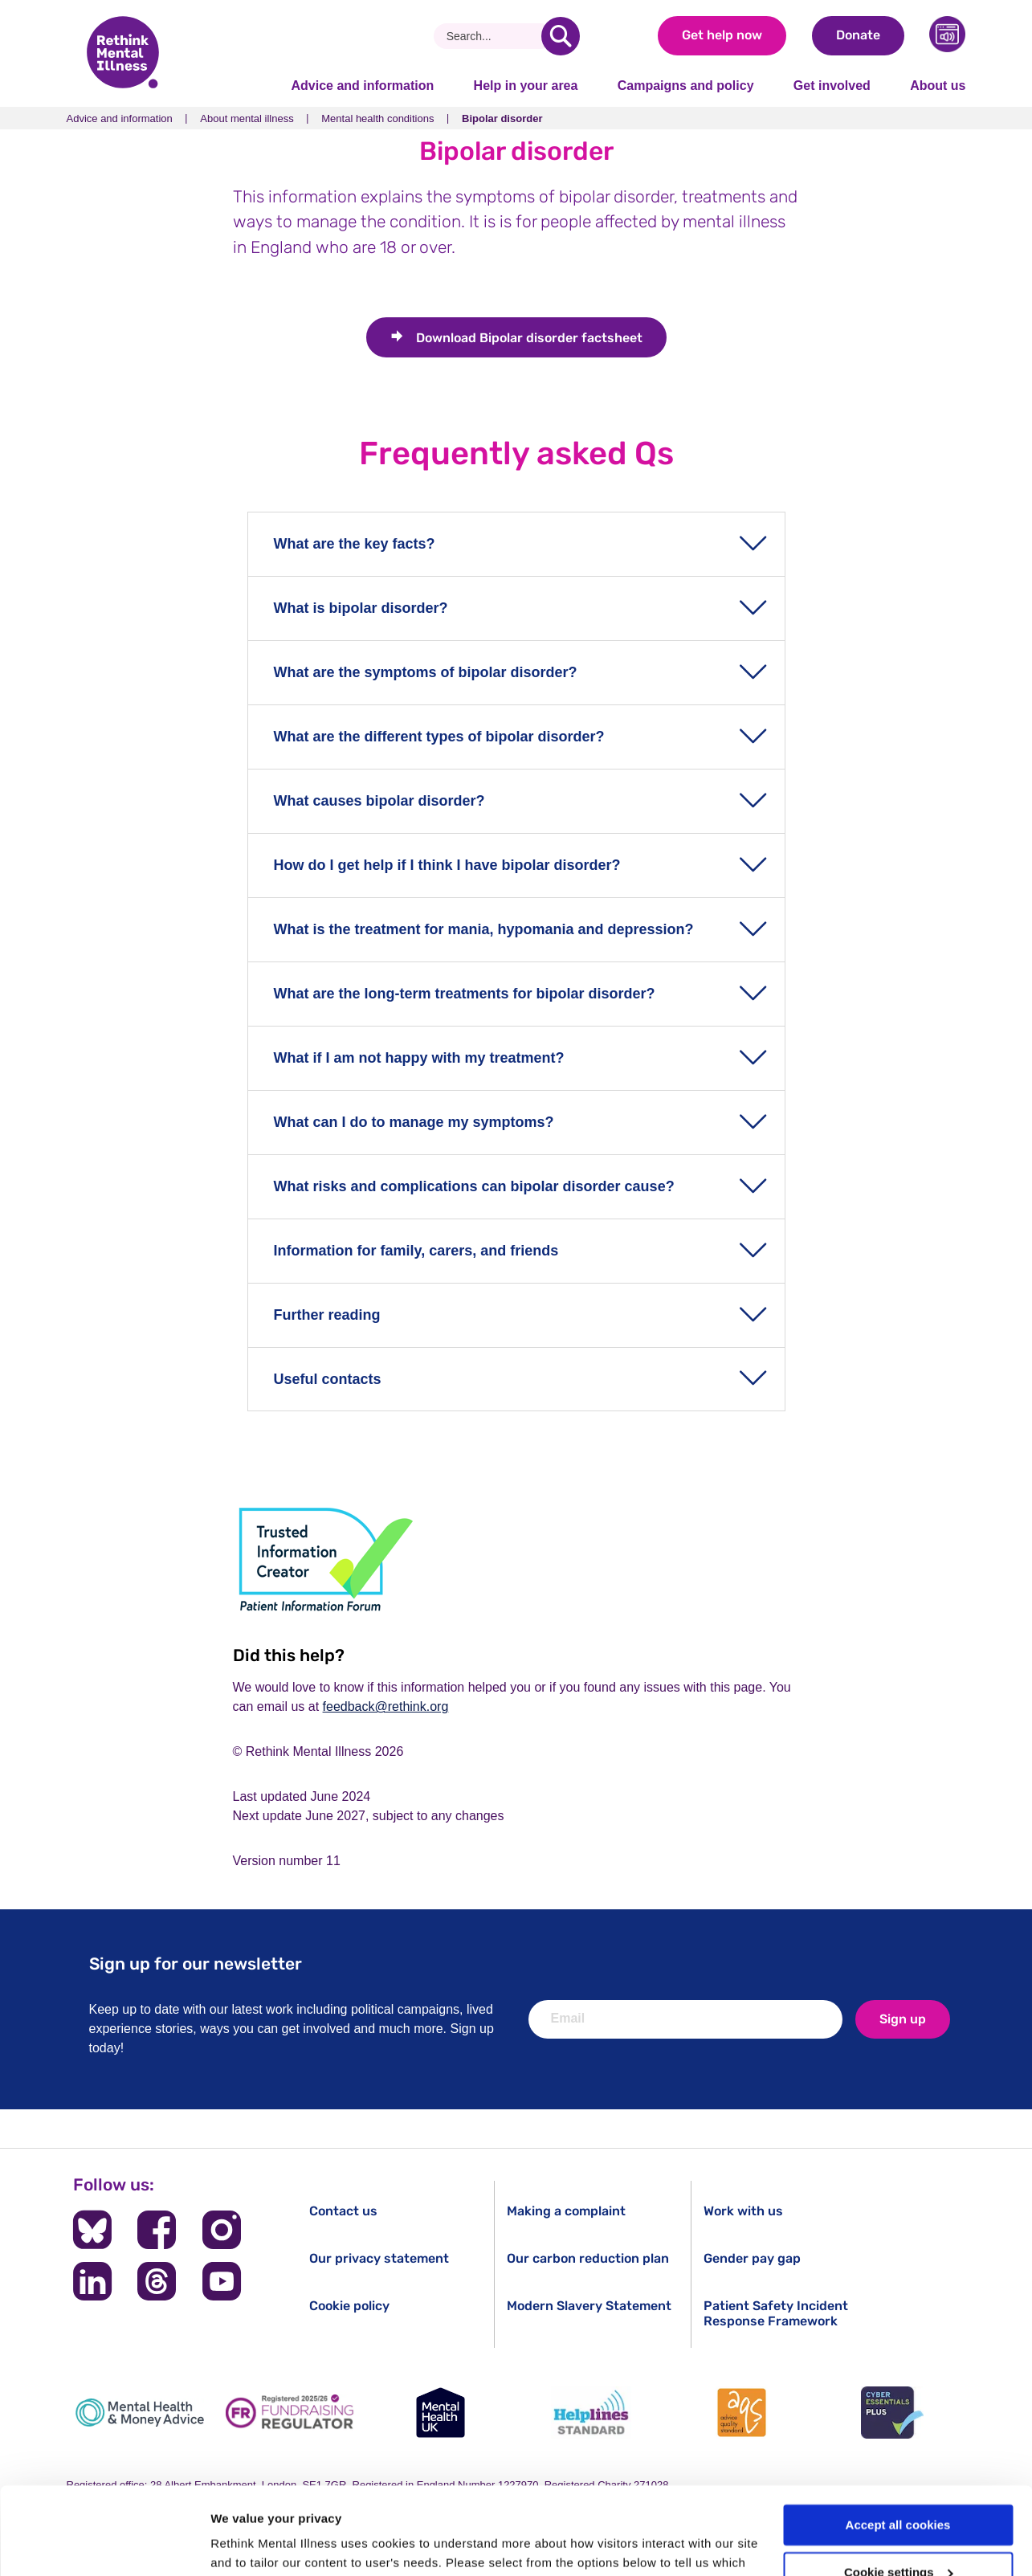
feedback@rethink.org (386, 1706)
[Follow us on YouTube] (221, 2281)
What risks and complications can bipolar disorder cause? (474, 1186)
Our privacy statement (379, 2258)
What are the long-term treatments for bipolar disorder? (464, 994)
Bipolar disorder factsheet (529, 337)
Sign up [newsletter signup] (902, 2019)
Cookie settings (898, 2490)
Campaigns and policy (686, 85)
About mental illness (246, 118)
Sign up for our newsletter (195, 1963)
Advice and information (363, 85)
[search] (560, 36)
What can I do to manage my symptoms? (414, 1122)
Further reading (327, 1315)
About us (937, 85)
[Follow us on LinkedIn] (92, 2281)
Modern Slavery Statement (589, 2305)
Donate (858, 35)
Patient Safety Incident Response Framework (776, 2313)
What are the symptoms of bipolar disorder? (425, 672)
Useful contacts (327, 1379)
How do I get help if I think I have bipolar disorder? (447, 865)
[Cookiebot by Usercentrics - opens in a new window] (104, 2545)
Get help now (722, 35)
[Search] (493, 36)
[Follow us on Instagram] (221, 2230)
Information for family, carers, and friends (416, 1251)
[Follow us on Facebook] (156, 2230)
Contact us (343, 2211)
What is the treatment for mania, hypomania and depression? (484, 929)
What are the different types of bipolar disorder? (439, 737)
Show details (247, 2544)
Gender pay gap (752, 2258)
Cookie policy (349, 2305)
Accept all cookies (898, 2443)
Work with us (743, 2211)
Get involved (832, 85)
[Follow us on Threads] (156, 2281)
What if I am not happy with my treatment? (419, 1058)
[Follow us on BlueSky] (92, 2230)
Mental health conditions (377, 118)
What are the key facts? (354, 544)
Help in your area (526, 85)
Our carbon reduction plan (588, 2258)
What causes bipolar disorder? (379, 801)
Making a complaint (566, 2211)
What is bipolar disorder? (361, 608)
